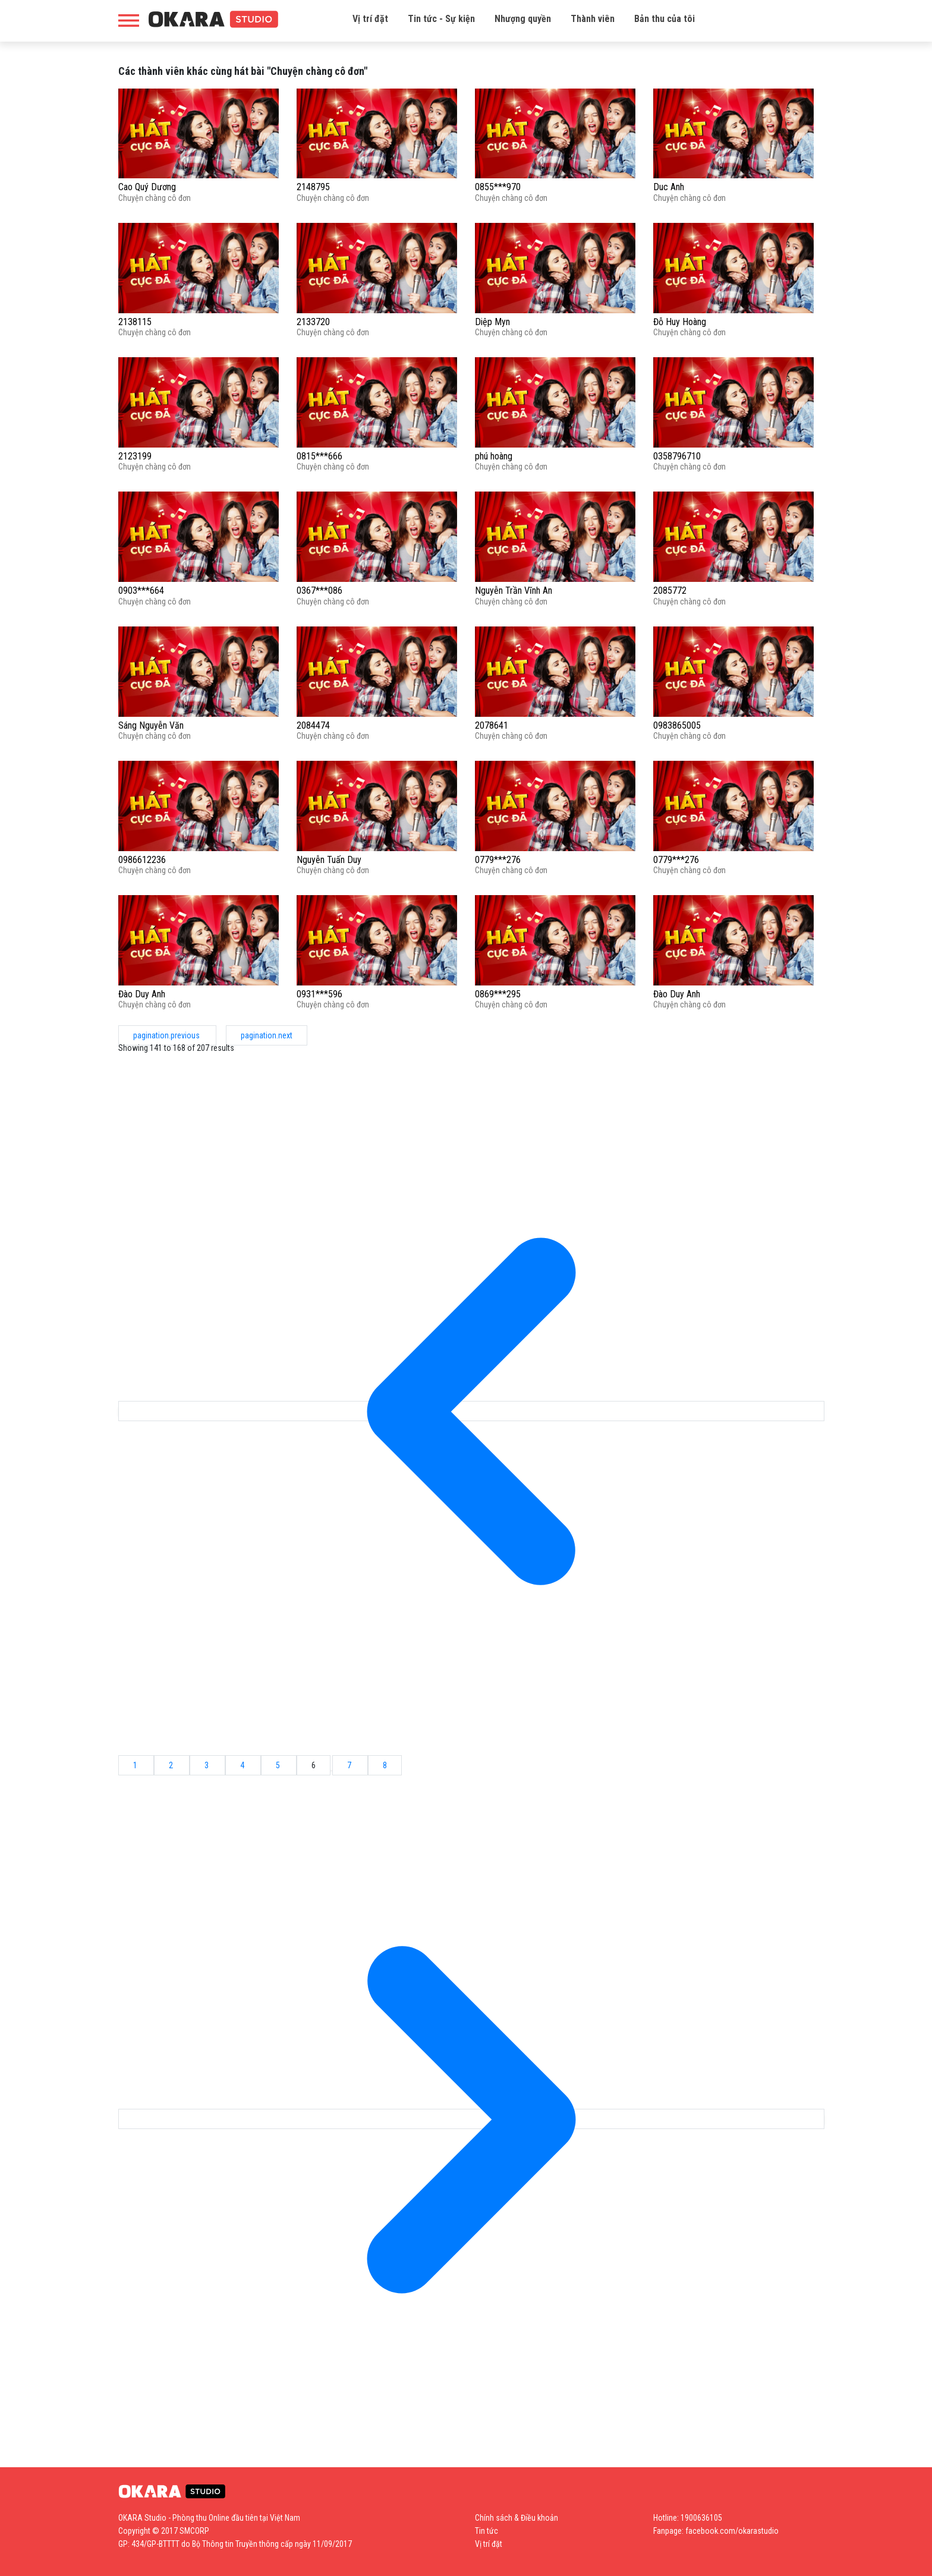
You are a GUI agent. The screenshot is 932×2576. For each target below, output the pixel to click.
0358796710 (677, 456)
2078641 (491, 725)
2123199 (135, 456)
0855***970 (498, 187)
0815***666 (319, 456)
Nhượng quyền (523, 18)
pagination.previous (167, 1035)
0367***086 (319, 590)
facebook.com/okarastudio (732, 2531)
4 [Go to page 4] (243, 1765)
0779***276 (498, 859)
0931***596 (319, 994)
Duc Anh (668, 187)
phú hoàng (493, 456)
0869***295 (498, 994)
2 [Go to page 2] (172, 1765)
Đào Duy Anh (141, 994)
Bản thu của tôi (664, 18)
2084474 (313, 725)
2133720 (313, 321)
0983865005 (677, 725)
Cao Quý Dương (147, 187)
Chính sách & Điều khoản (516, 2518)
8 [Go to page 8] (385, 1765)
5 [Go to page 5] (279, 1765)
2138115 (135, 321)
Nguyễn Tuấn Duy (329, 859)
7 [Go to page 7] (350, 1765)
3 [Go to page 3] (207, 1765)
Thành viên (593, 18)
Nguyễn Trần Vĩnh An (513, 590)
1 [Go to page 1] (136, 1765)
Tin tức (486, 2531)
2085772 (670, 590)
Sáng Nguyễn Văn (151, 725)
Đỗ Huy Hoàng (679, 321)
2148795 (313, 187)
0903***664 (141, 590)
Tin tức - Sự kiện (441, 18)
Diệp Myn (492, 321)
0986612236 (142, 859)
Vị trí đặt (370, 18)
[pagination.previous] (471, 1411)
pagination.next (266, 1035)
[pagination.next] (471, 2119)
